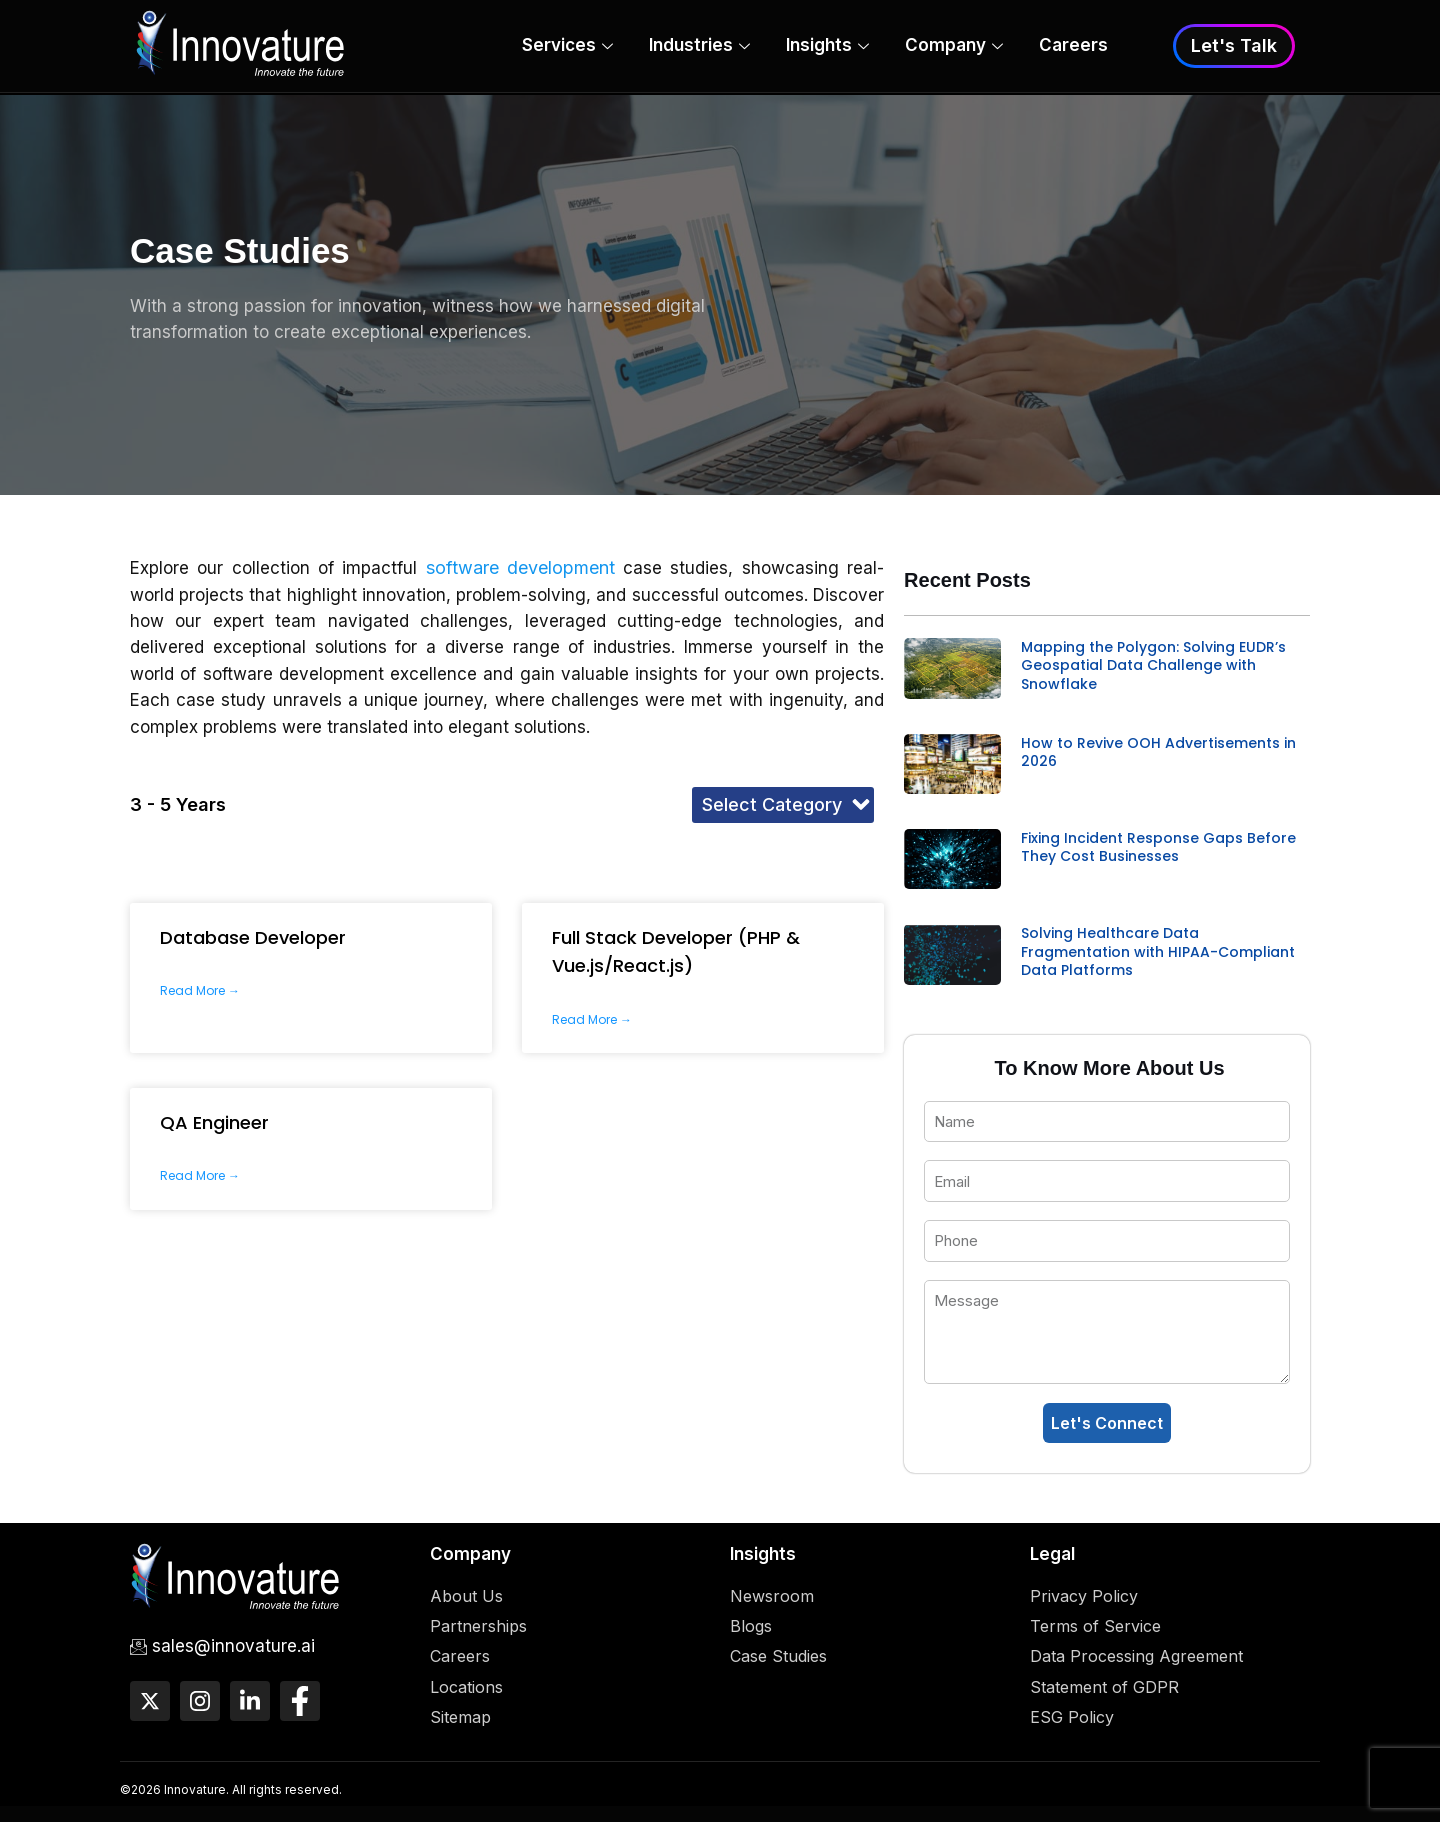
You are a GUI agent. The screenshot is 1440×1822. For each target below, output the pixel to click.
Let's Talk (1234, 46)
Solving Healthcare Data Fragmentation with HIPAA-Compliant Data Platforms (1158, 951)
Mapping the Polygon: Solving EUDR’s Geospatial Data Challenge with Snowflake (1153, 665)
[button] (783, 805)
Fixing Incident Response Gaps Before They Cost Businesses (1158, 847)
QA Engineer (214, 1122)
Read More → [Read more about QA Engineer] (200, 1175)
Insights (827, 48)
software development (520, 567)
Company (954, 48)
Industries (699, 48)
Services (567, 48)
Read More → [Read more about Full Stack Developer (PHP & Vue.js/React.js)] (592, 1019)
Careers (1073, 47)
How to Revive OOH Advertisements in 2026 (1158, 752)
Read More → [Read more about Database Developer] (200, 990)
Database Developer (253, 937)
